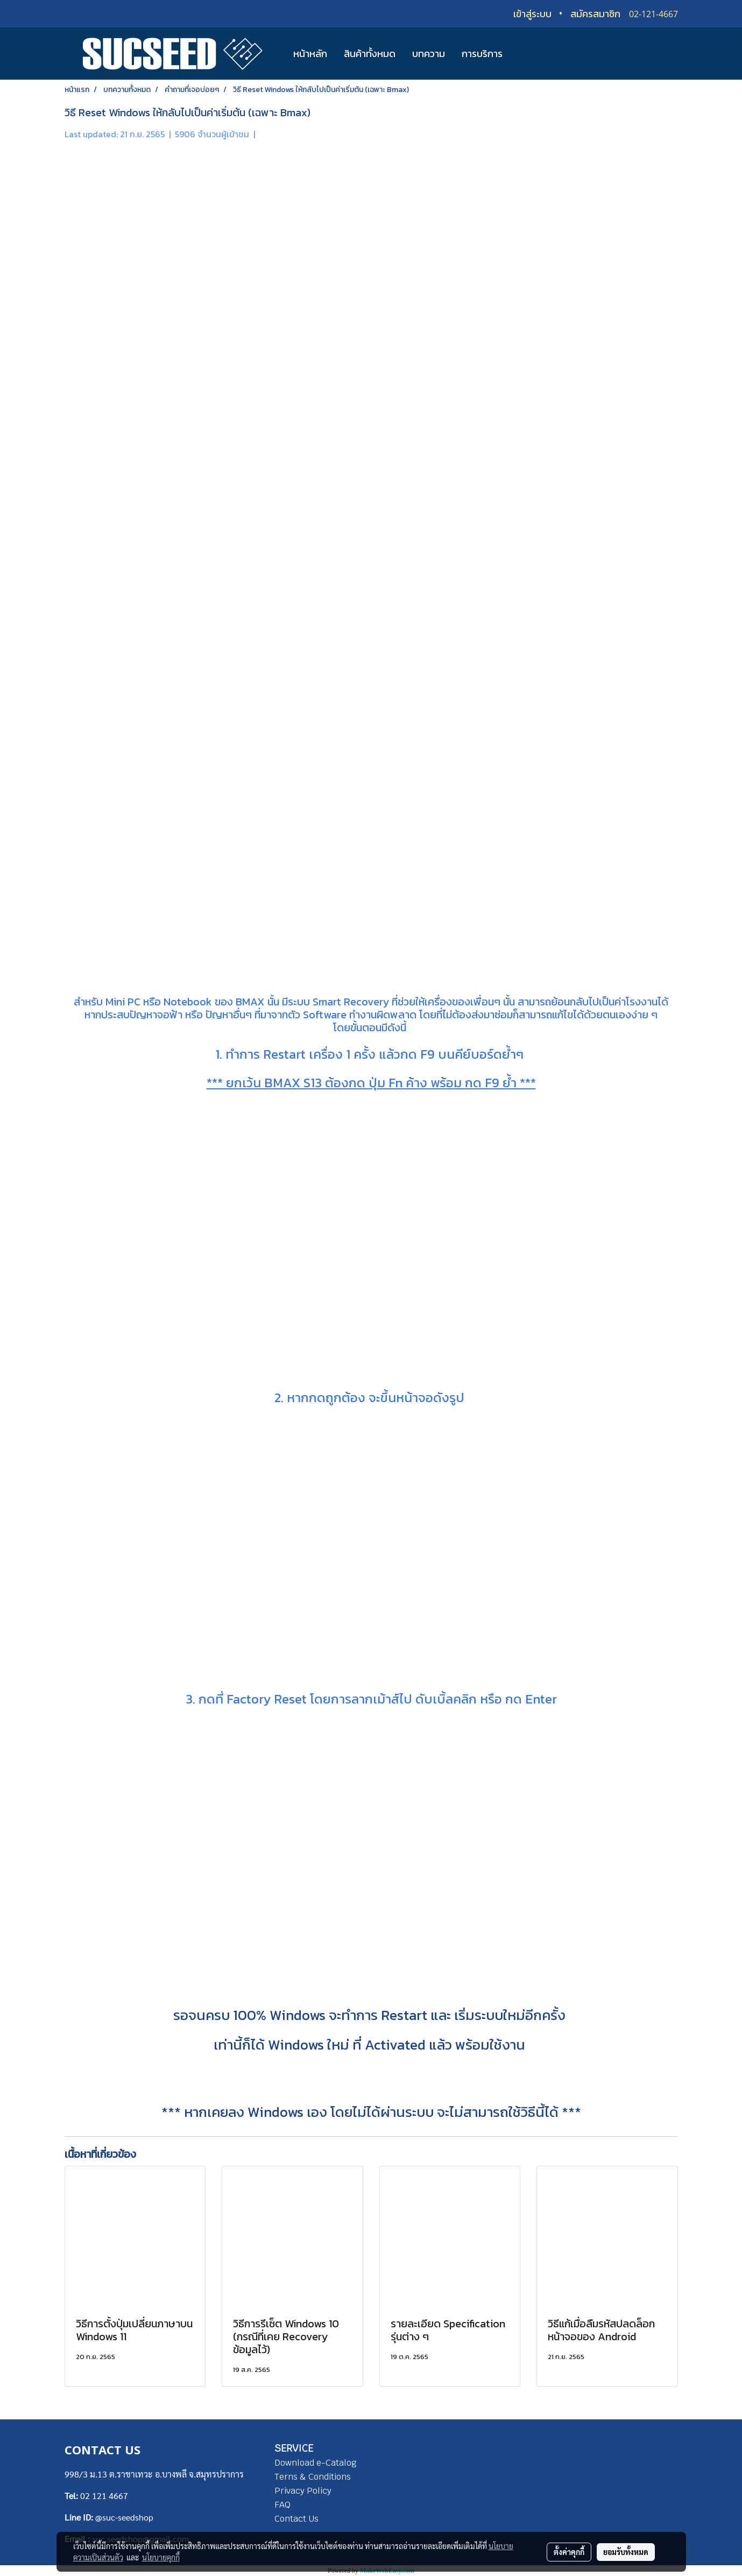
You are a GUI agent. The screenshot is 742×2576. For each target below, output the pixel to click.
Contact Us (296, 2518)
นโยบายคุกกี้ (161, 2557)
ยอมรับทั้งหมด (625, 2552)
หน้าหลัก (310, 53)
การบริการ (482, 53)
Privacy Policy (302, 2490)
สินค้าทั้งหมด (369, 53)
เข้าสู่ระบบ (532, 13)
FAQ (282, 2504)
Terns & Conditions (312, 2476)
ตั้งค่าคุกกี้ (569, 2552)
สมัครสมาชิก (595, 13)
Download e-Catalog (315, 2462)
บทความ (428, 53)
